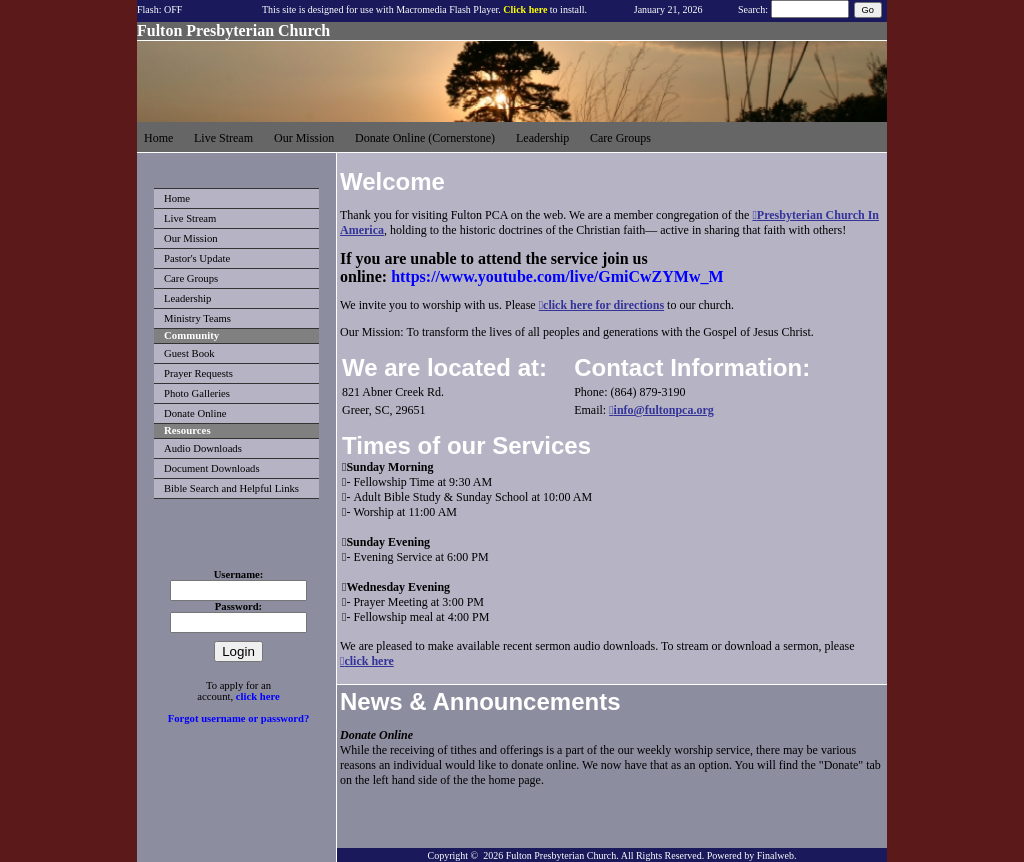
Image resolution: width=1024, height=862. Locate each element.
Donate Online (195, 413)
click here (258, 696)
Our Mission (191, 238)
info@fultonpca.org (664, 410)
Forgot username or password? (239, 718)
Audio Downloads (203, 448)
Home (177, 198)
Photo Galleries (197, 393)
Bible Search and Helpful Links (231, 488)
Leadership (187, 298)
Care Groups (191, 278)
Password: (238, 606)
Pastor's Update (197, 258)
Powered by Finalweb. (752, 855)
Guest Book (189, 353)
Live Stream (190, 218)
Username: (239, 574)
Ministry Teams (197, 318)
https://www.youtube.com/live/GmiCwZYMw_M (557, 276)
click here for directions (603, 305)
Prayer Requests (198, 373)
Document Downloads (212, 468)
